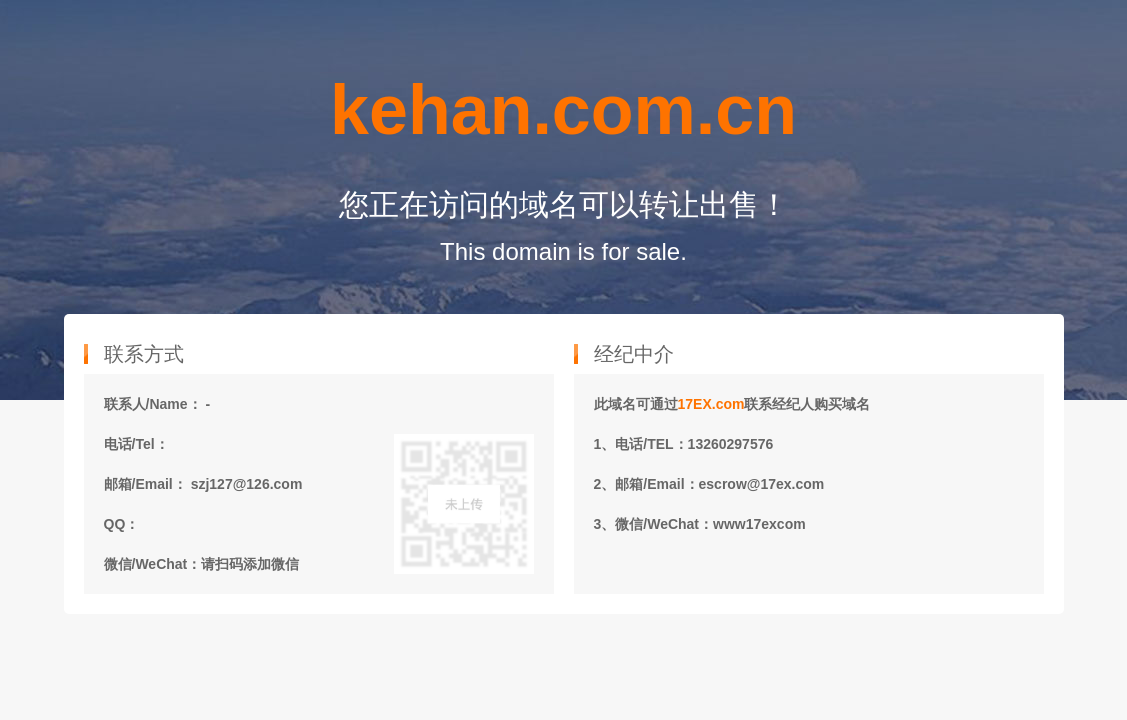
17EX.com (711, 404)
